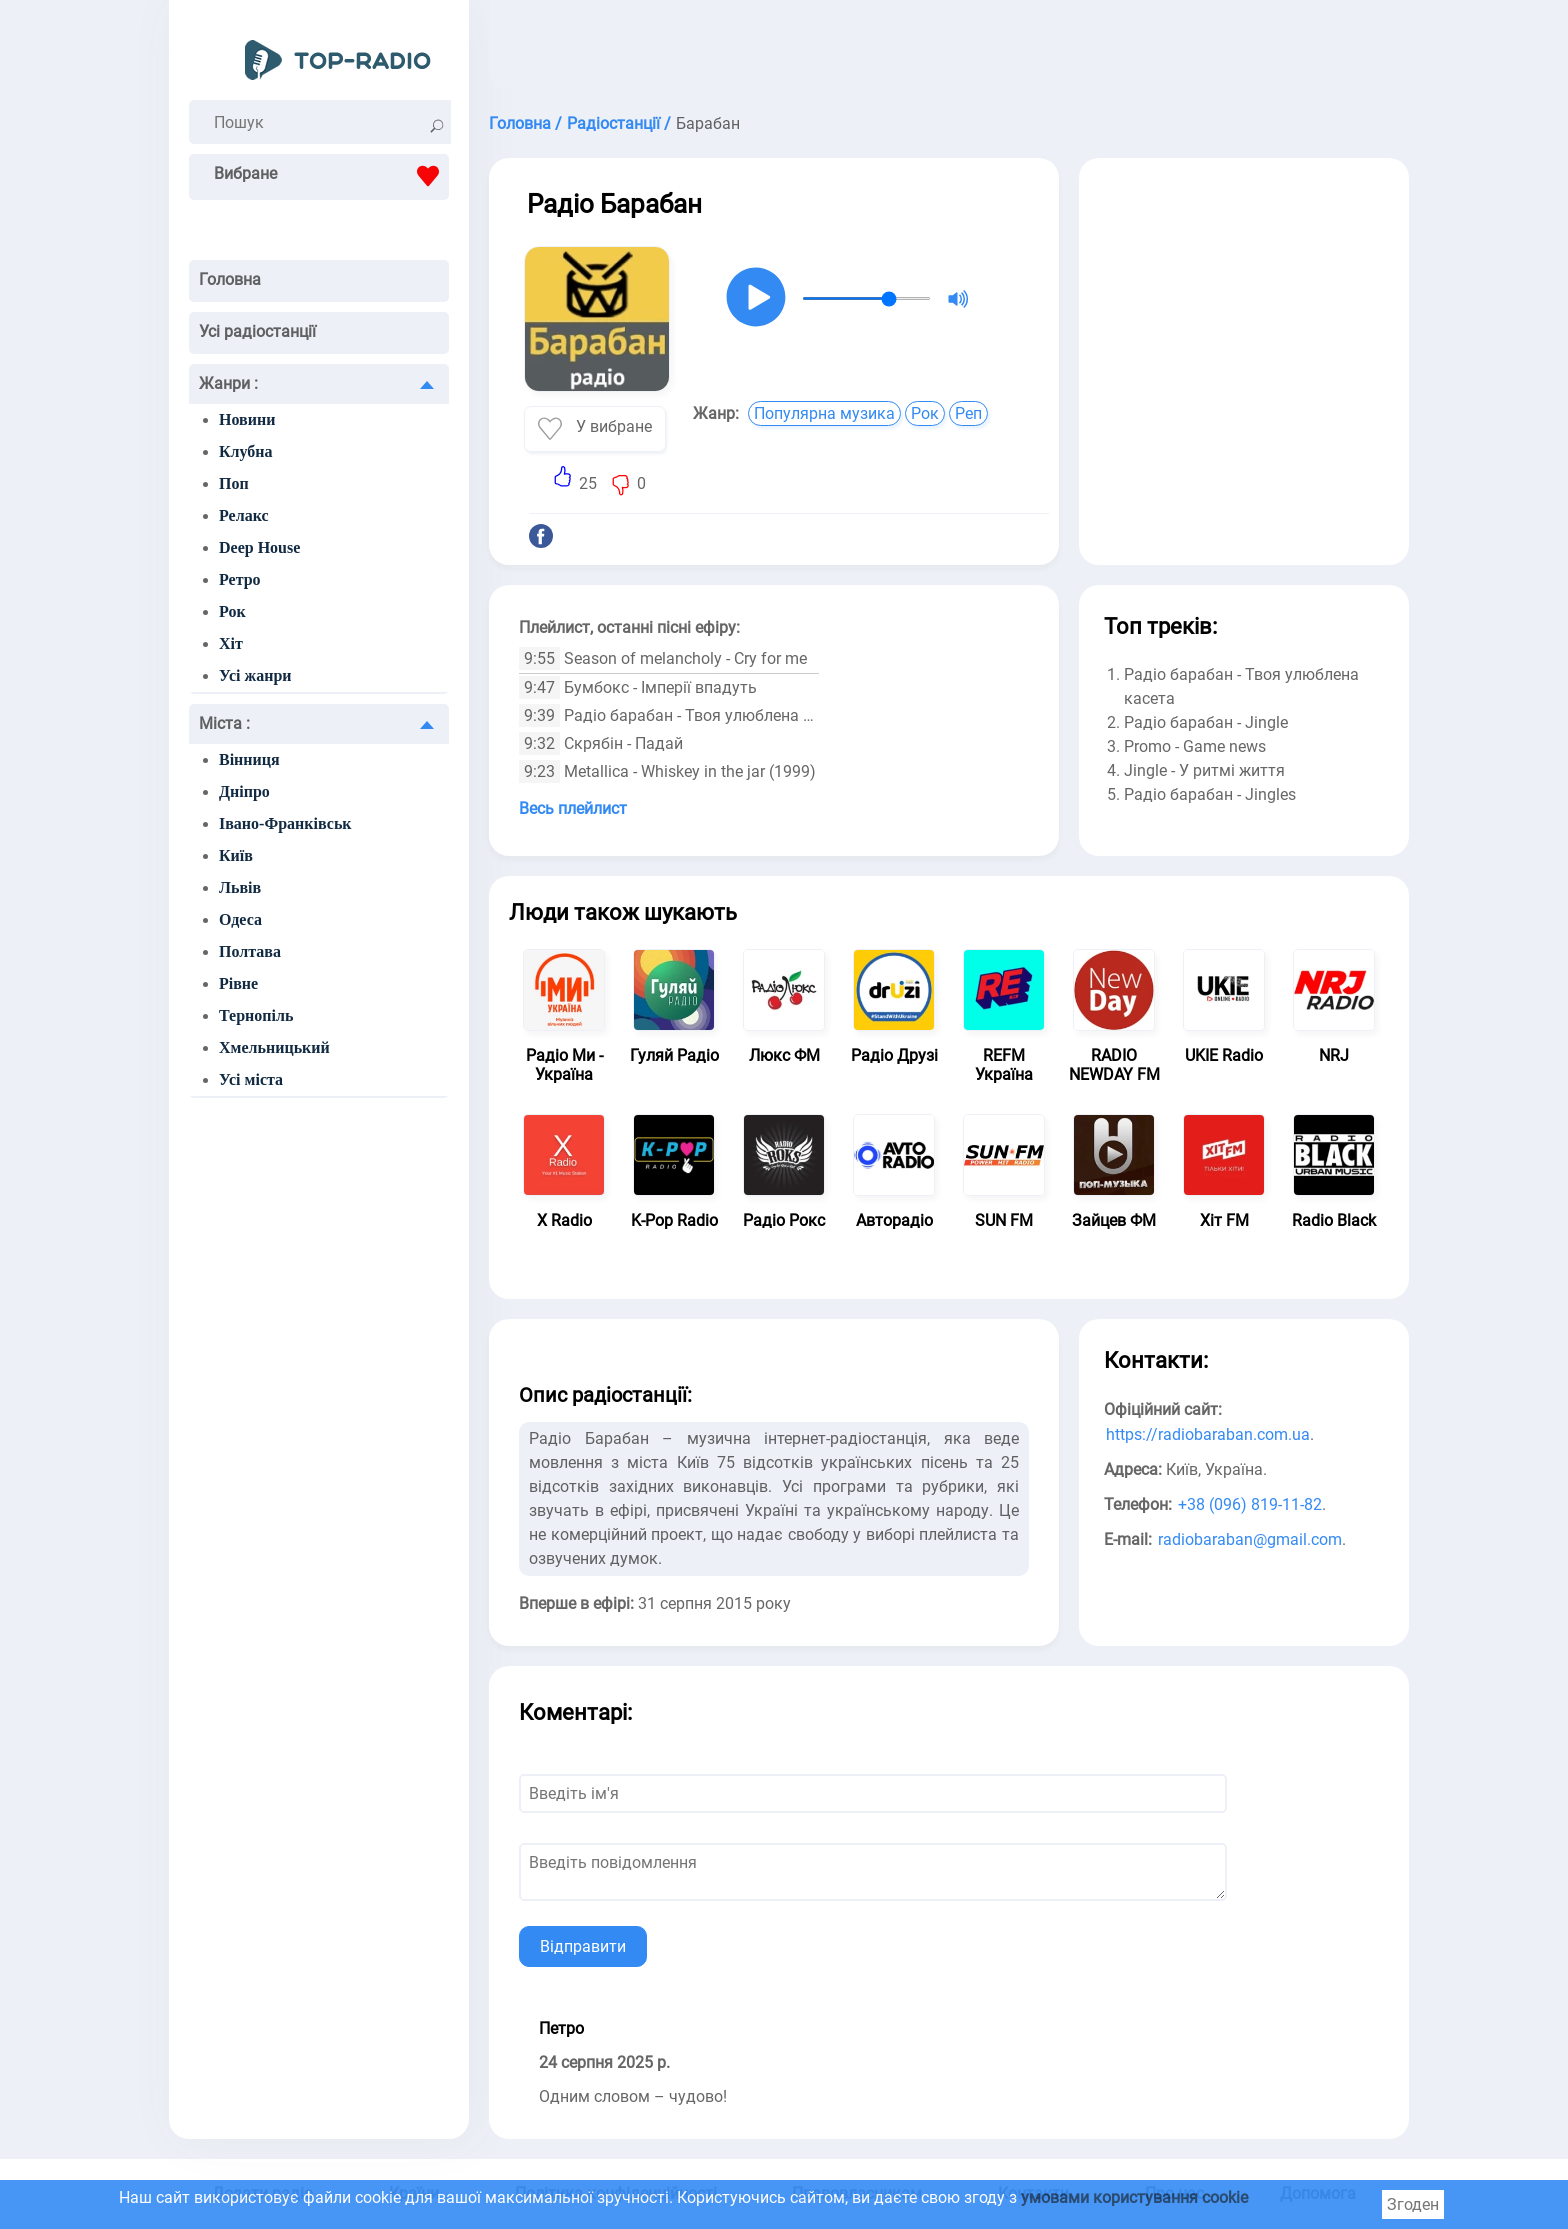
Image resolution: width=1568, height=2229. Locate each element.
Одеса (240, 919)
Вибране (331, 176)
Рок (232, 611)
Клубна (246, 451)
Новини (247, 419)
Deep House (259, 547)
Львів (240, 887)
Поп (234, 483)
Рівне (238, 983)
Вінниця (249, 759)
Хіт (231, 643)
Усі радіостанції (257, 331)
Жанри (228, 383)
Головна (230, 279)
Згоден (1413, 2204)
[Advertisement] (949, 50)
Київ (236, 855)
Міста (224, 723)
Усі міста (251, 1079)
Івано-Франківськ (285, 823)
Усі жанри (255, 675)
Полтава (250, 951)
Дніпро (244, 791)
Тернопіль (256, 1015)
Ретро (240, 579)
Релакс (244, 515)
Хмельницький (274, 1047)
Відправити (583, 1946)
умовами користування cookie (1134, 2197)
